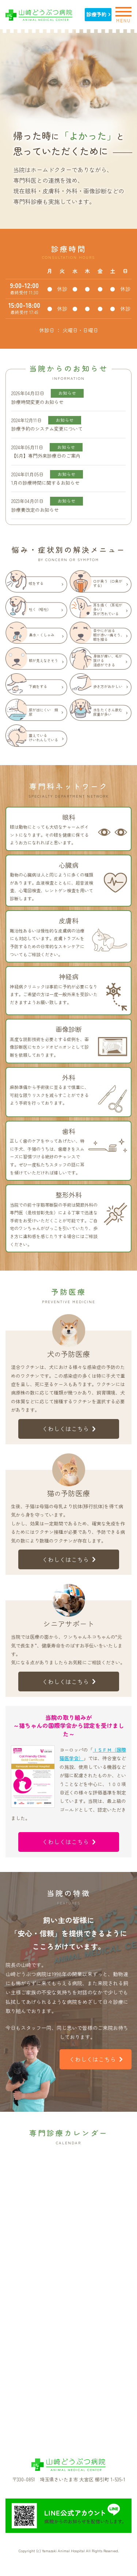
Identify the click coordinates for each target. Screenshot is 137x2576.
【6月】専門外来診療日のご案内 (45, 455)
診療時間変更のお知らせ (37, 401)
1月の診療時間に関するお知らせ (45, 482)
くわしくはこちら (68, 1428)
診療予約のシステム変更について (47, 428)
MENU (123, 14)
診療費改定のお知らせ (35, 509)
